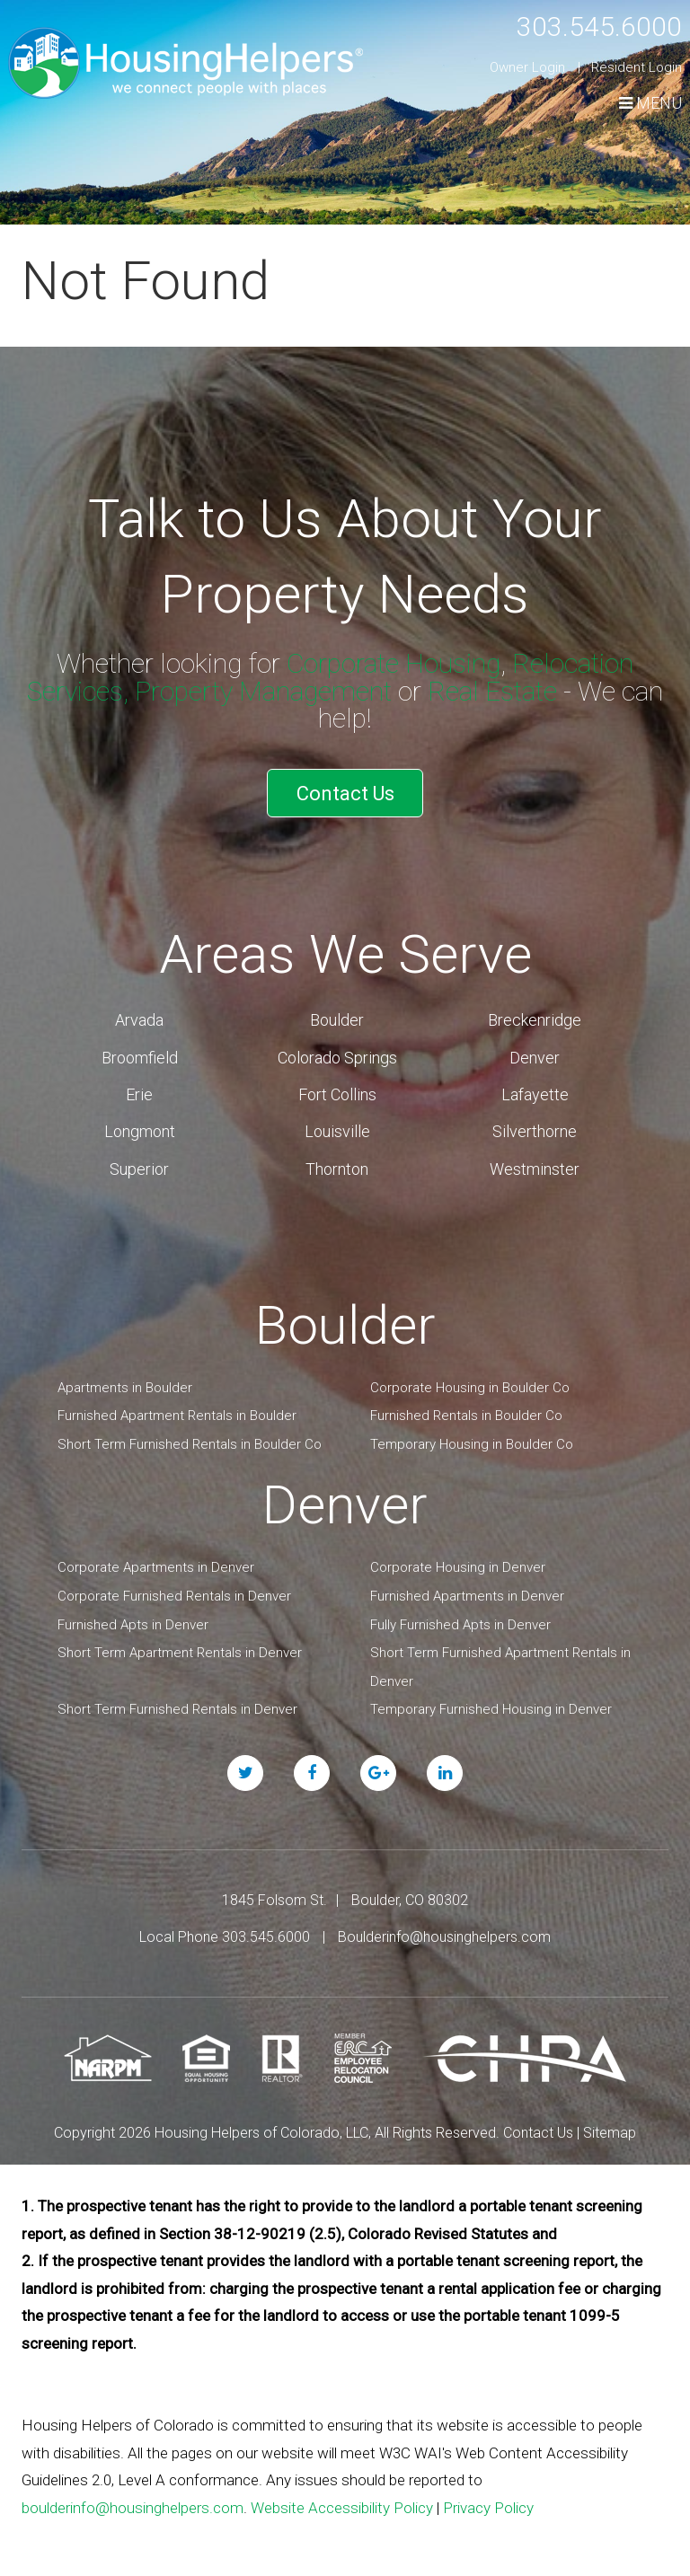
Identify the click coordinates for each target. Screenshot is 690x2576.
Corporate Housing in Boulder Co (470, 1388)
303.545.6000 (599, 26)
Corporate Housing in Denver (457, 1567)
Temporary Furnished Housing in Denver (491, 1709)
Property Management (263, 691)
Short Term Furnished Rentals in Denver (177, 1709)
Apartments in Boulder (125, 1388)
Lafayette (535, 1094)
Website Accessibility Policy (342, 2508)
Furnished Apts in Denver (133, 1625)
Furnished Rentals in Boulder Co (466, 1415)
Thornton (336, 1169)
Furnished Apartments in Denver (467, 1596)
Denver (534, 1057)
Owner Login (527, 67)
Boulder (337, 1019)
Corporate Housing (393, 663)
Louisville (337, 1131)
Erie (139, 1094)
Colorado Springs (337, 1057)
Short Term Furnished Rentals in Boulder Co (190, 1444)
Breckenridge (534, 1019)
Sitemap (609, 2132)
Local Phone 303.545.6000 (224, 1936)
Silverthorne (534, 1131)
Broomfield (140, 1057)
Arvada (139, 1019)
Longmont (139, 1131)
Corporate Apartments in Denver (156, 1567)
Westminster (534, 1169)
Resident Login (636, 67)
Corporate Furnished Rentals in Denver (174, 1596)
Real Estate (492, 691)
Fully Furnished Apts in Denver (460, 1625)
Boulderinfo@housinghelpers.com (444, 1936)
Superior (139, 1169)
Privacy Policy (488, 2508)
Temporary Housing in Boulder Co (471, 1444)
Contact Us (345, 793)
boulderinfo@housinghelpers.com (132, 2508)
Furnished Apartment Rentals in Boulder (177, 1415)
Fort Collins (337, 1094)
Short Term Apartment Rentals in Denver (180, 1653)
